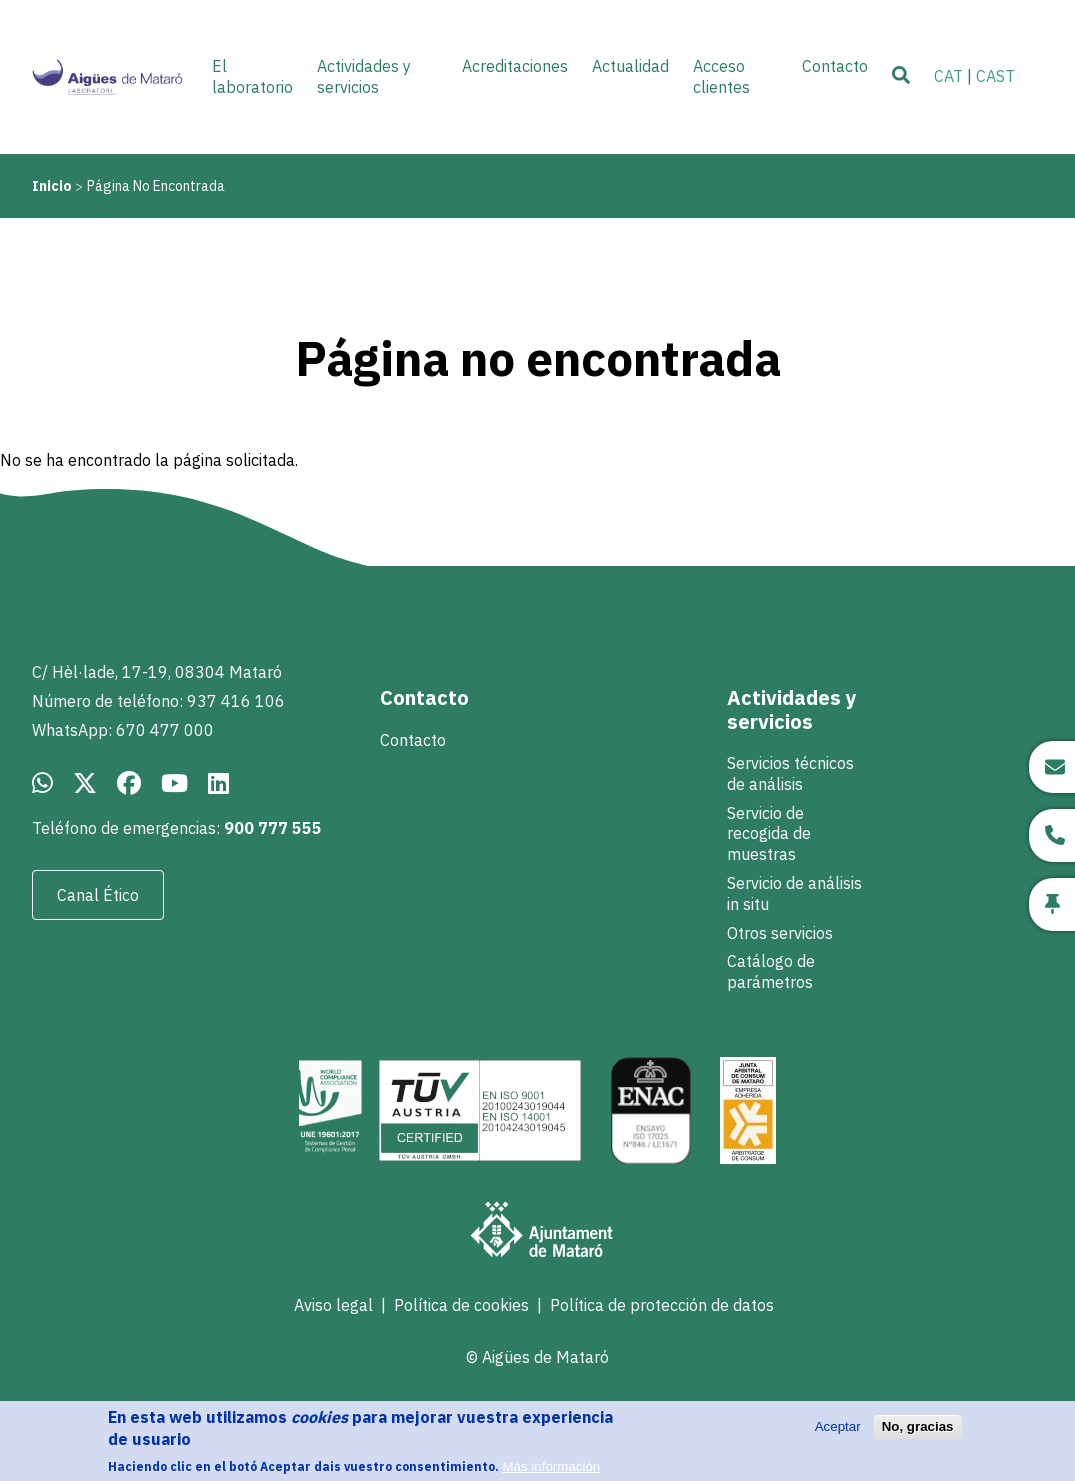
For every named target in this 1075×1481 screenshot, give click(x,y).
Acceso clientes (721, 76)
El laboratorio (252, 76)
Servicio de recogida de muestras (769, 834)
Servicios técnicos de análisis (790, 773)
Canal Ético (98, 895)
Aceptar (838, 1434)
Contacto (413, 740)
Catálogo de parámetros (771, 971)
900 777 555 (273, 828)
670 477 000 (165, 730)
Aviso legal (333, 1305)
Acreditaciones (515, 66)
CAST (995, 76)
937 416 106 (236, 701)
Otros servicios (780, 933)
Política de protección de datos (662, 1305)
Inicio (52, 186)
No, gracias (918, 1434)
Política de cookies (461, 1305)
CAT (948, 76)
